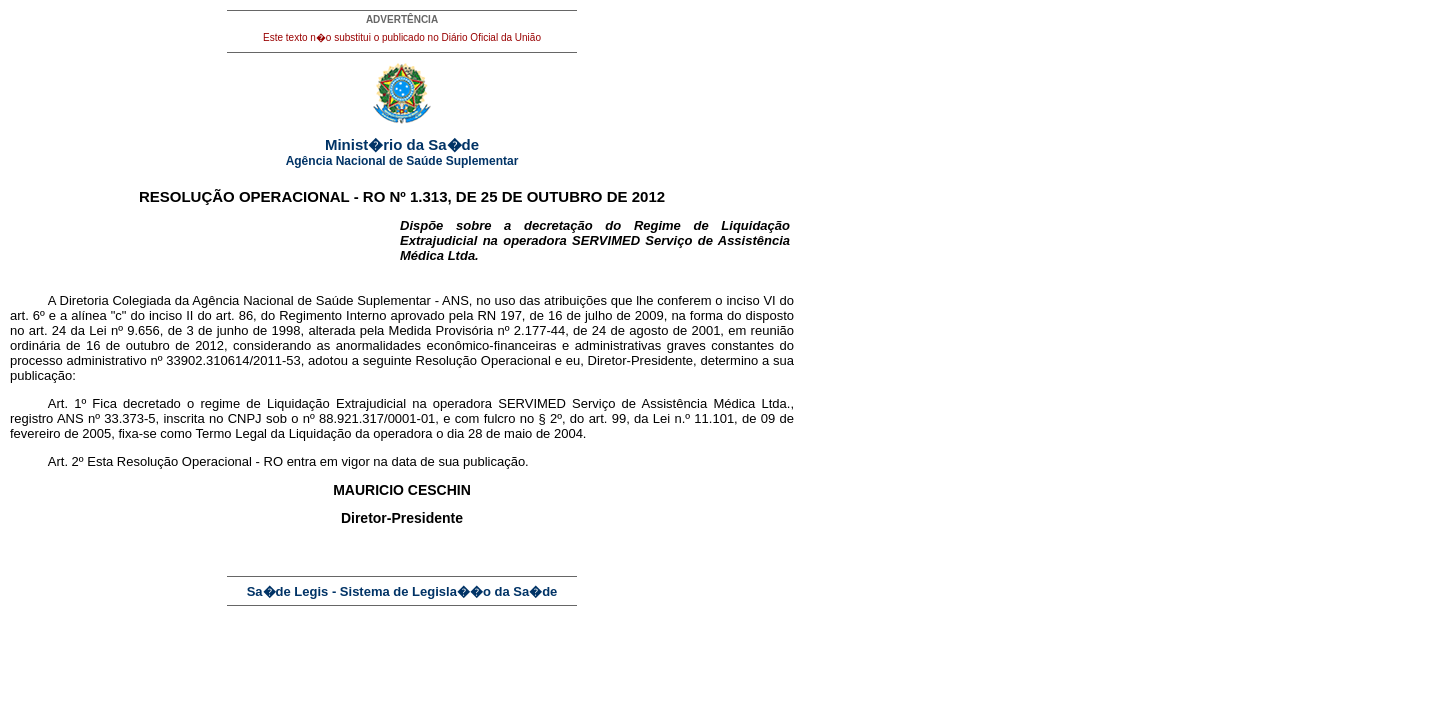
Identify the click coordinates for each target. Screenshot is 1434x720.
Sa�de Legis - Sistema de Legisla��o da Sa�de (402, 591)
